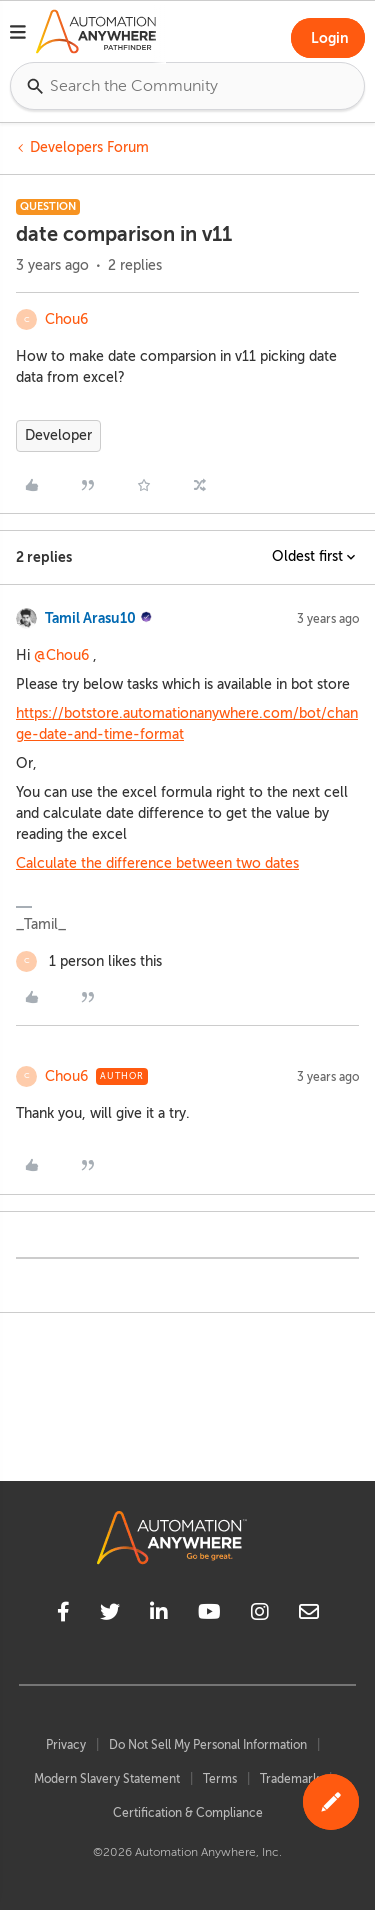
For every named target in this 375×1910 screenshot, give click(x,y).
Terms (220, 1779)
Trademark (289, 1779)
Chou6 (66, 319)
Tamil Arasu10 (90, 618)
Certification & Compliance (188, 1813)
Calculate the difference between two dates (157, 863)
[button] (18, 35)
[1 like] (89, 961)
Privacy (66, 1745)
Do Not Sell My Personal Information (208, 1745)
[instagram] (260, 1615)
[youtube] (209, 1615)
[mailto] (309, 1615)
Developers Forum (89, 147)
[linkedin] (159, 1615)
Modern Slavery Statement (107, 1779)
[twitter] (110, 1615)
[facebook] (63, 1615)
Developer (58, 435)
